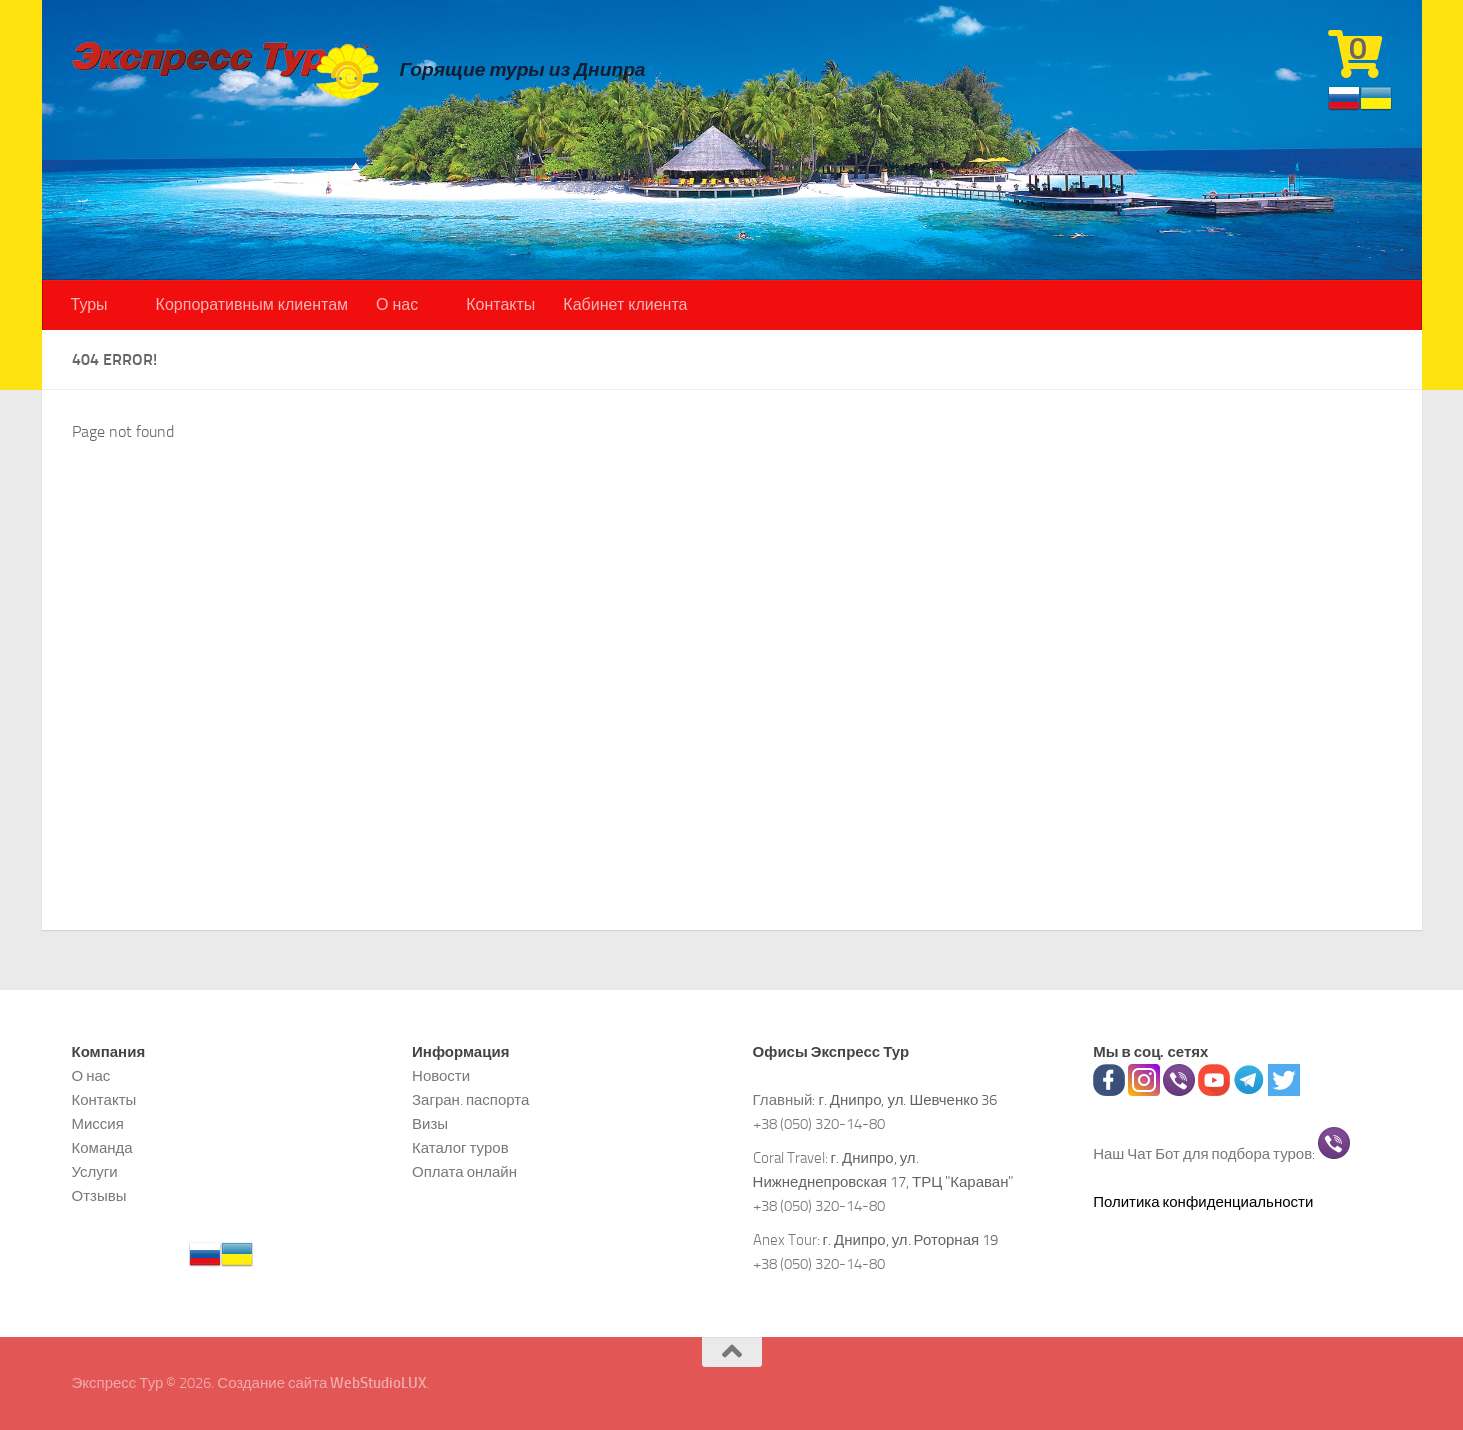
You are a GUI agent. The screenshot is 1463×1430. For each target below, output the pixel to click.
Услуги (95, 1172)
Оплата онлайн (464, 1172)
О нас (397, 304)
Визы (430, 1124)
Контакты (500, 304)
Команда (102, 1148)
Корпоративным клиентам (252, 304)
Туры (89, 304)
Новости (441, 1076)
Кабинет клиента (625, 304)
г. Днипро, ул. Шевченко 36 (907, 1100)
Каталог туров (460, 1148)
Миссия (98, 1124)
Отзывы (99, 1196)
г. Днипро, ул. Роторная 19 (911, 1240)
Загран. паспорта (470, 1100)
